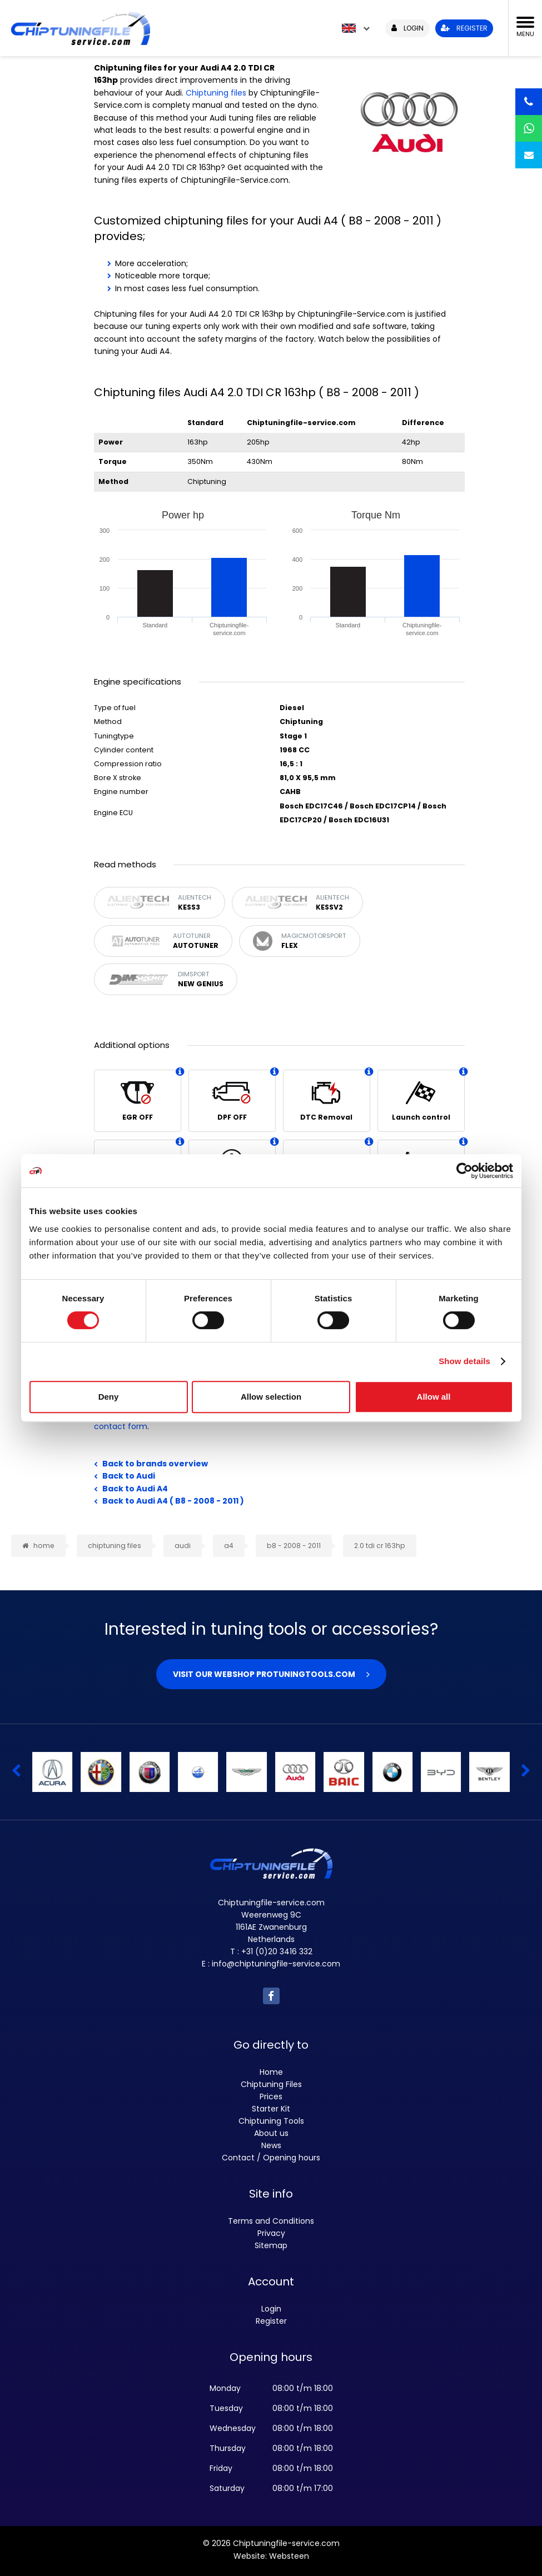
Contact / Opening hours (271, 2157)
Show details (464, 1361)
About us (271, 2133)
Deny (108, 1396)
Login (271, 2308)
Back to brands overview (155, 1463)
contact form (120, 1426)
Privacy (271, 2233)
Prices (271, 2096)
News (271, 2145)
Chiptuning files (216, 92)
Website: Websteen (271, 2556)
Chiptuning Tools (271, 2120)
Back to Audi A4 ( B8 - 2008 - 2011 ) (173, 1500)
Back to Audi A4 (135, 1488)
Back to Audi (128, 1475)
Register (271, 2321)
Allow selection (271, 1396)
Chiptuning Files (271, 2084)
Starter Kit (271, 2108)
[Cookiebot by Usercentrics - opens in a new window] (464, 1170)
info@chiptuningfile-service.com (276, 1963)
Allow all (434, 1396)
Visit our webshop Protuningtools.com (264, 1674)
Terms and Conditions (271, 2220)
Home (271, 2072)
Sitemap (271, 2245)
